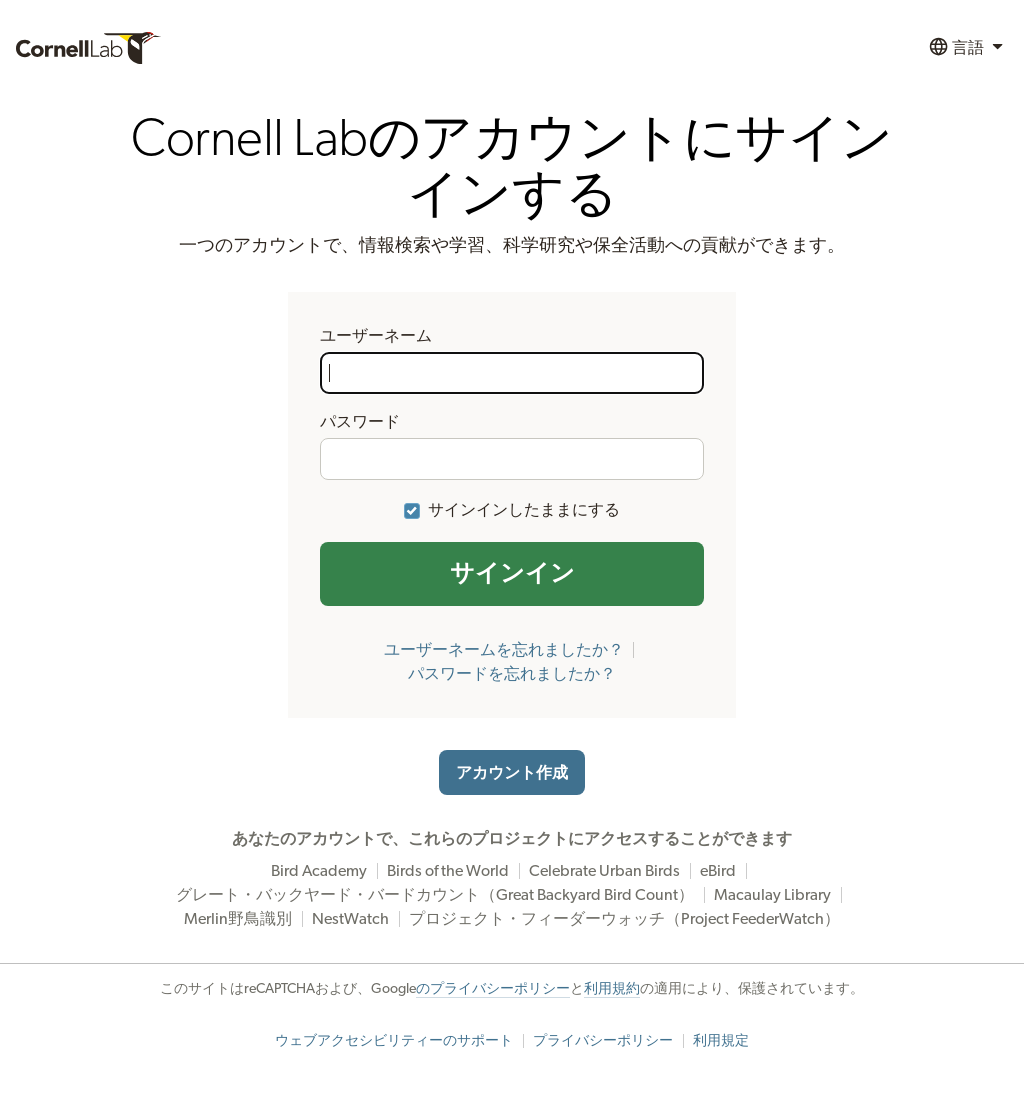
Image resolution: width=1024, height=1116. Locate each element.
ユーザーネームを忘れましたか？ (504, 650)
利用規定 (721, 1041)
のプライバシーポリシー (493, 989)
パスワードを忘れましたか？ (512, 674)
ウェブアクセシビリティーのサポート (394, 1041)
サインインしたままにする (524, 510)
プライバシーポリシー (603, 1041)
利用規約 (612, 989)
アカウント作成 (512, 773)
